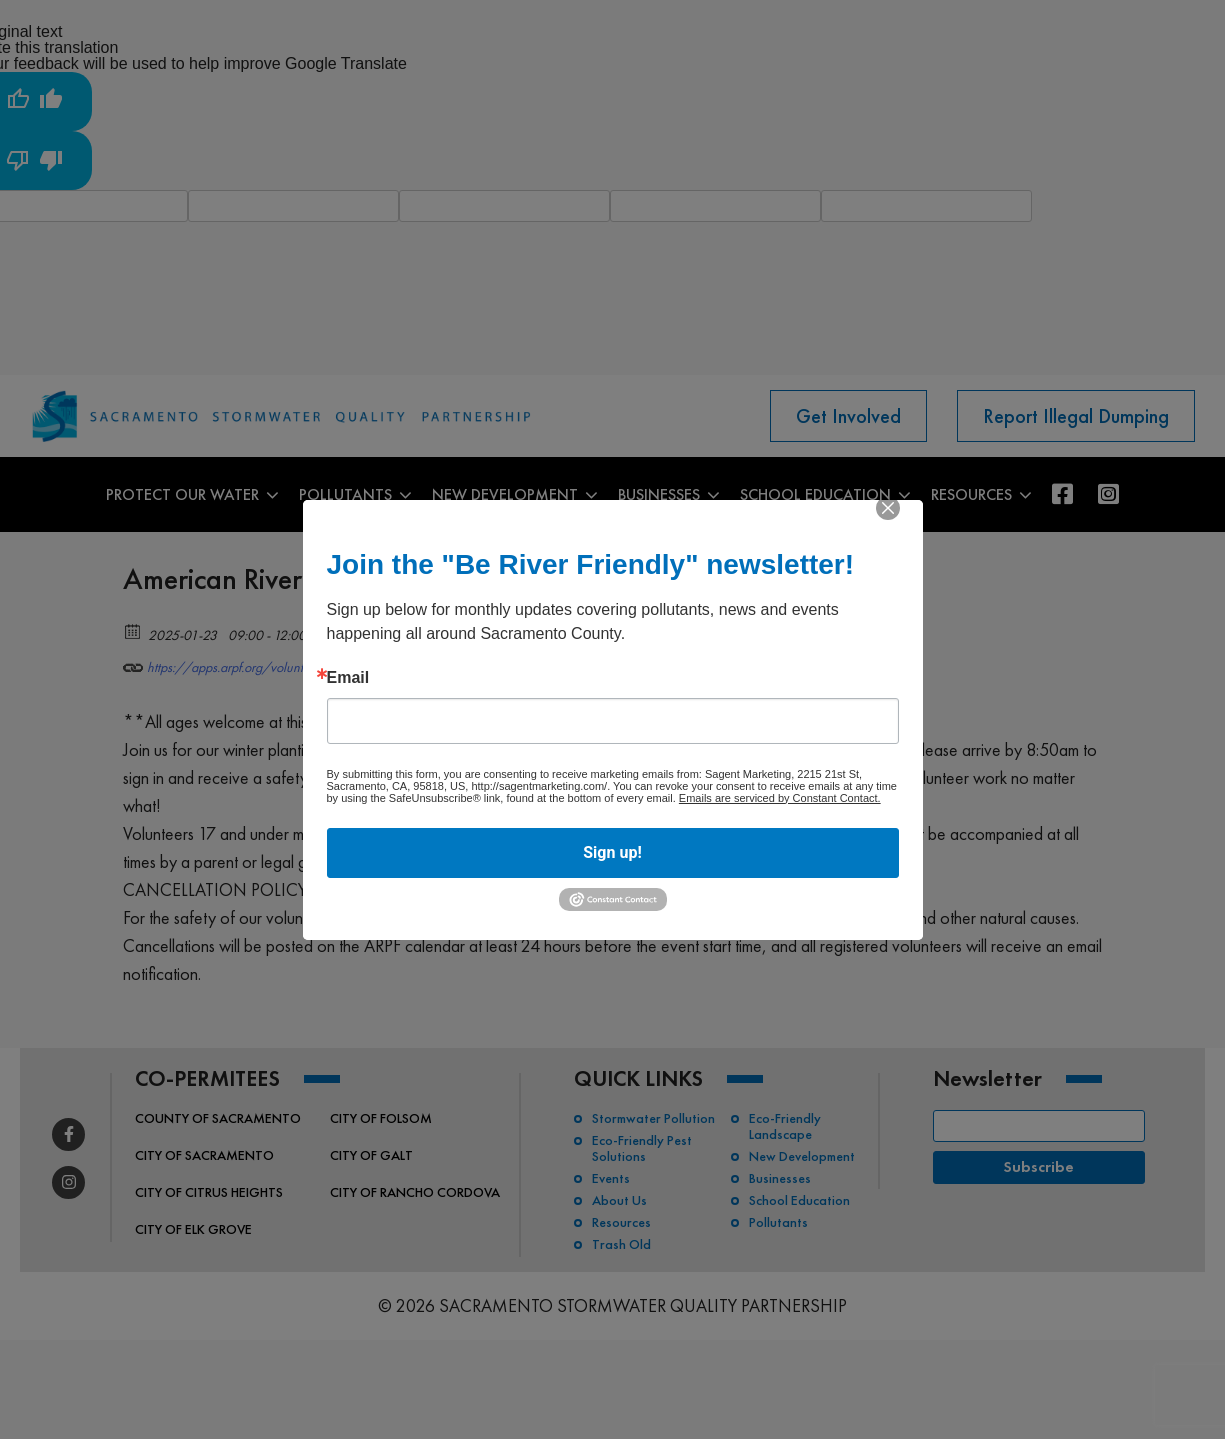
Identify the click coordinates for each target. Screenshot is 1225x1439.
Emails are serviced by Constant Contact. (780, 798)
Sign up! (612, 852)
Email (348, 678)
